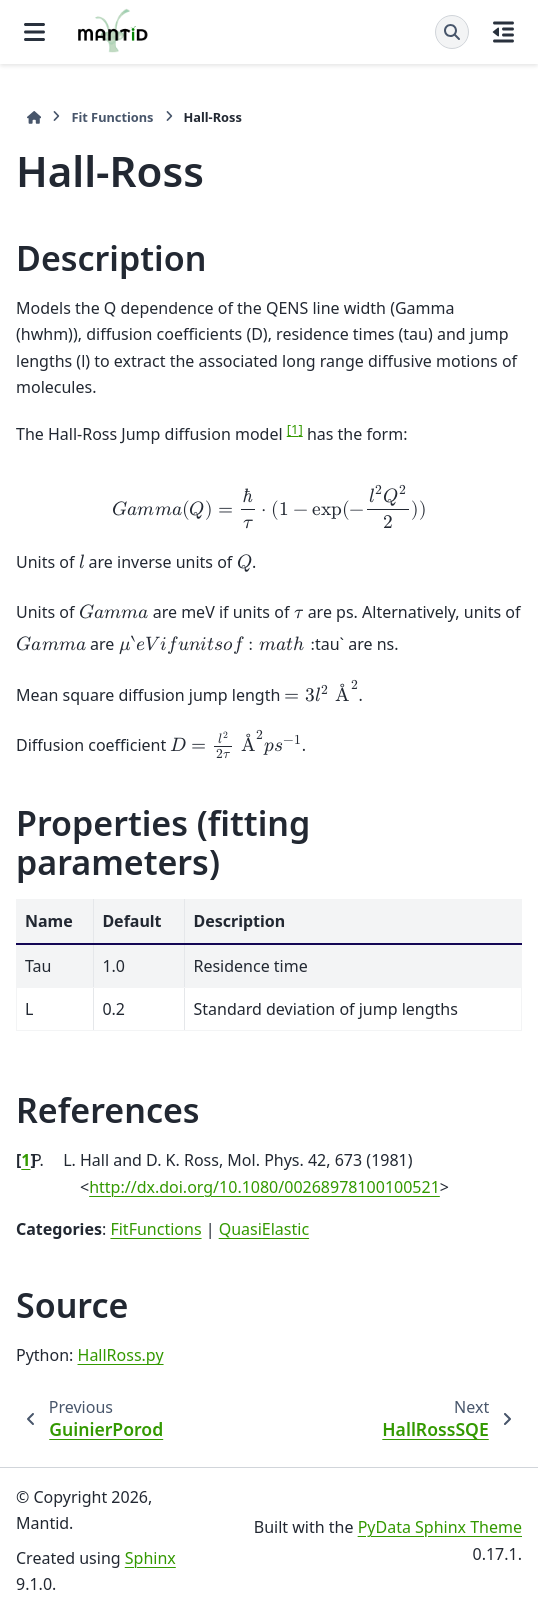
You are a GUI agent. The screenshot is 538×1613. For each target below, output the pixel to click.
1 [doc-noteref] (295, 429)
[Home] (34, 117)
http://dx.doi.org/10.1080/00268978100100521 (264, 1187)
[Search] (452, 32)
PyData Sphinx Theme (440, 1527)
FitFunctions (155, 1229)
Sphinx (150, 1558)
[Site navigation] (34, 32)
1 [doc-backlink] (25, 1160)
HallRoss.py (121, 1355)
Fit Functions (112, 117)
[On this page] (503, 32)
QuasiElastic (264, 1229)
